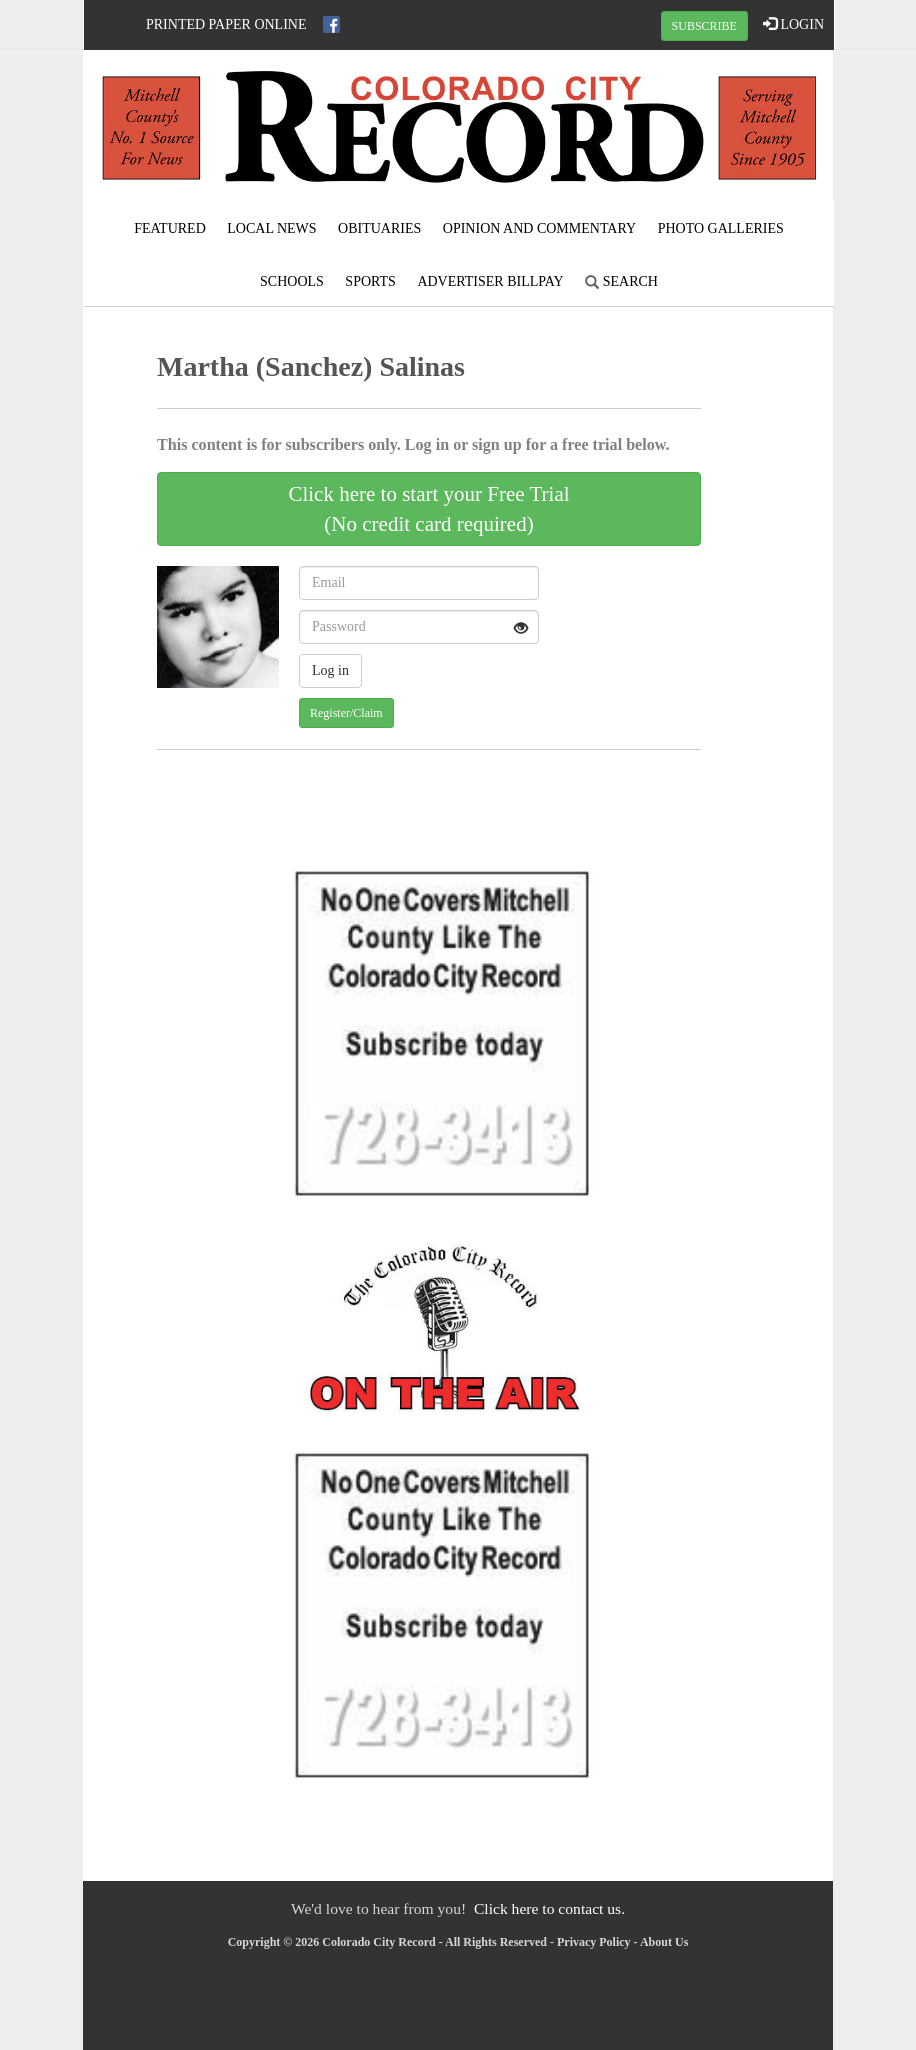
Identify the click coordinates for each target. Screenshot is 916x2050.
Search (621, 281)
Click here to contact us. (549, 1908)
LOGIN (793, 24)
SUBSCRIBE (704, 26)
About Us (664, 1942)
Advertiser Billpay (490, 281)
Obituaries (379, 228)
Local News (271, 228)
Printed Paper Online (226, 24)
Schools (292, 281)
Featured (170, 228)
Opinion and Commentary (539, 228)
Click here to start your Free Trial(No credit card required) (428, 509)
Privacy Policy (594, 1942)
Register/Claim (346, 713)
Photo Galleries (721, 228)
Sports (370, 281)
